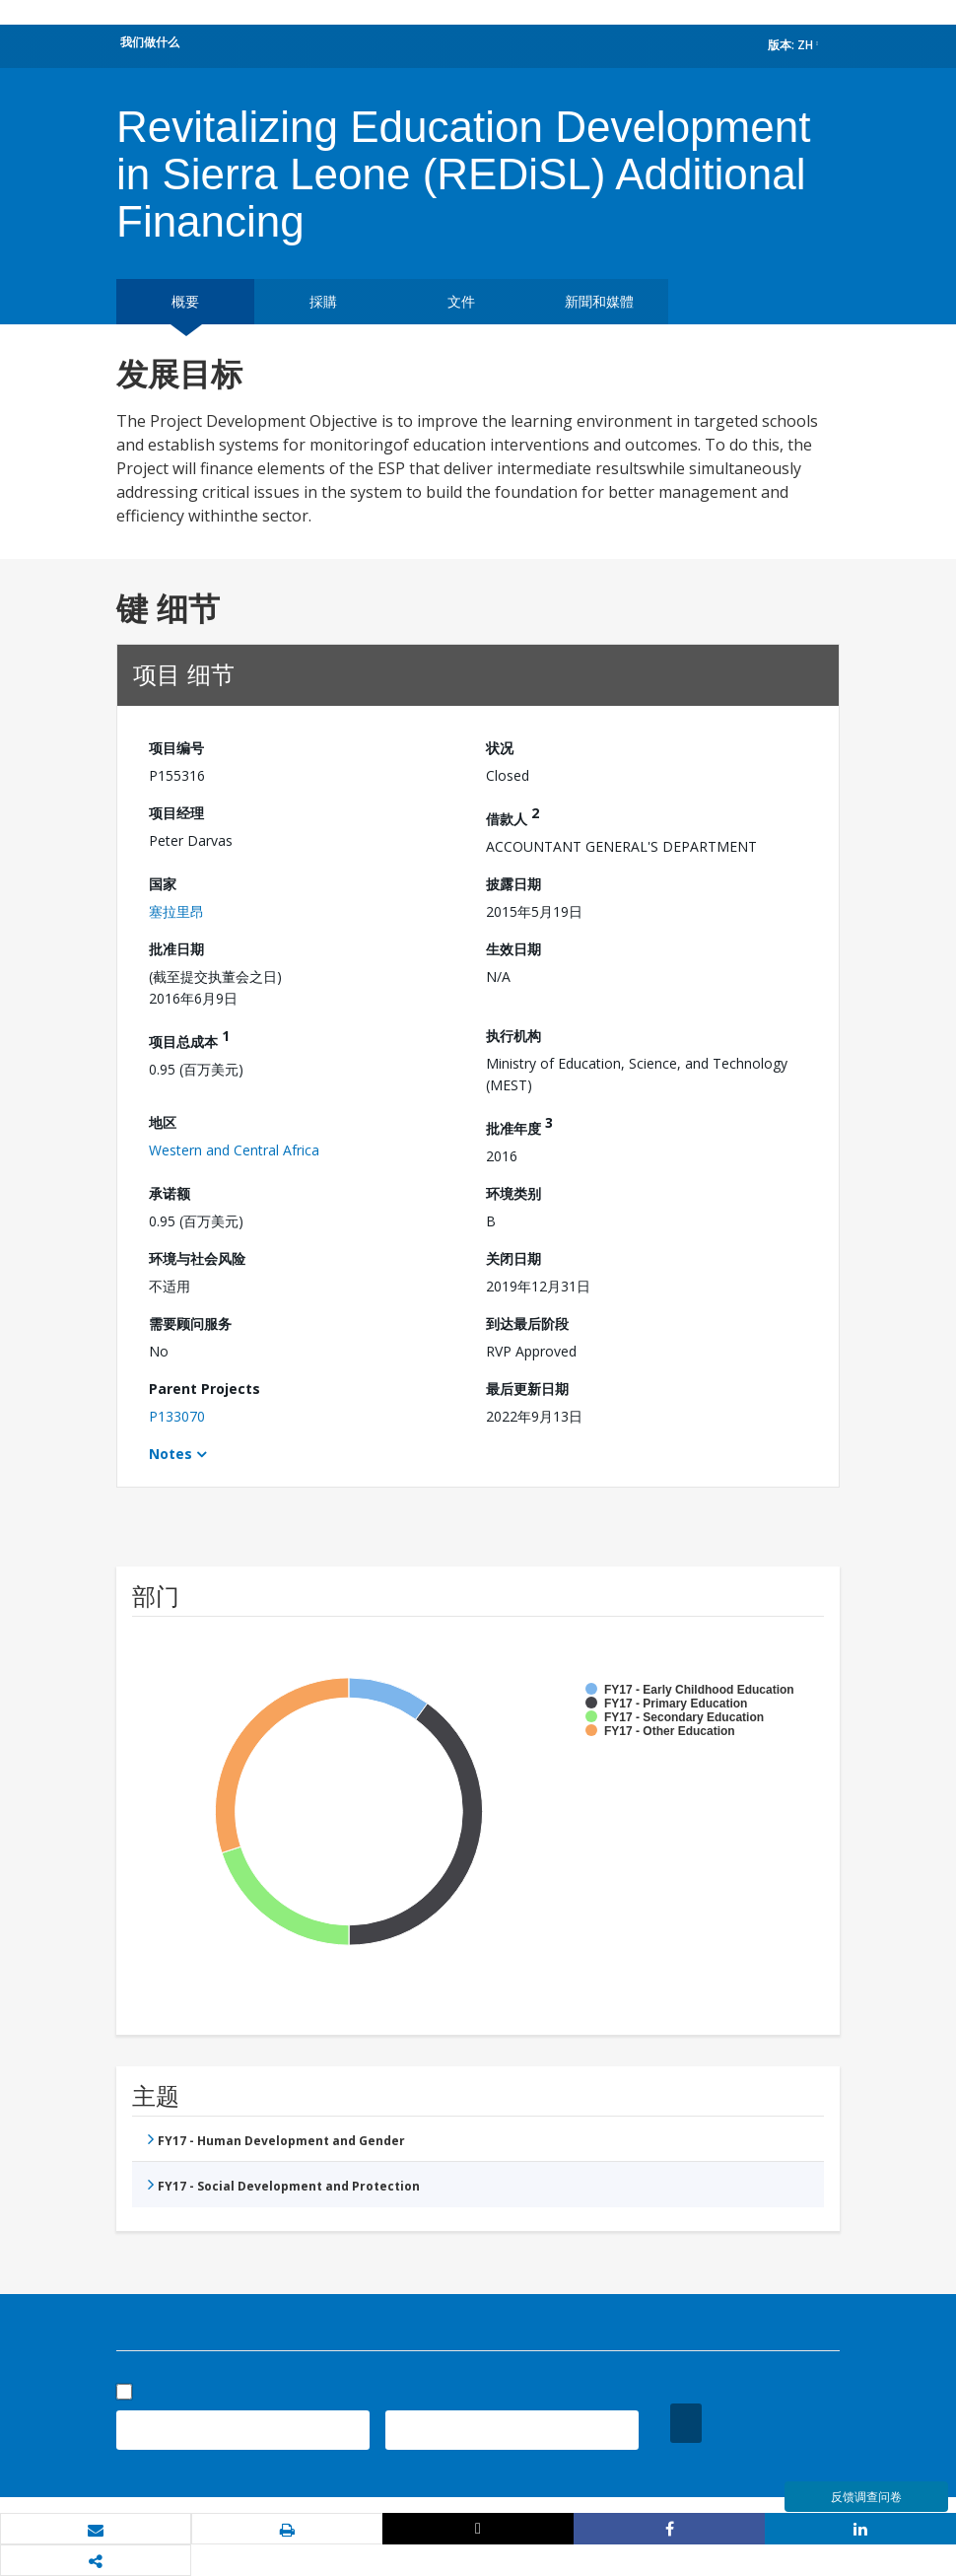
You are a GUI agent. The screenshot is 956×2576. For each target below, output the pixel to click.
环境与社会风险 (197, 1258)
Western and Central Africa (234, 1150)
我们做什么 (149, 42)
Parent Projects (204, 1388)
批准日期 (176, 949)
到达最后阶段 (527, 1323)
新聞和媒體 (599, 301)
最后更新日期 (527, 1388)
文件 (461, 301)
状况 (499, 747)
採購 (323, 301)
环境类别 (513, 1193)
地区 (162, 1122)
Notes (170, 1453)
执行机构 (513, 1035)
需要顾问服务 (190, 1323)
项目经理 (176, 812)
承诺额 (169, 1193)
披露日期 (513, 883)
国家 (162, 883)
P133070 (177, 1416)
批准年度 (519, 1125)
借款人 (512, 815)
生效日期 (513, 949)
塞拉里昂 (176, 911)
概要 (185, 301)
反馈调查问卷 (866, 2496)
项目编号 (176, 747)
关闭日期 (513, 1258)
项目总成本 (189, 1038)
